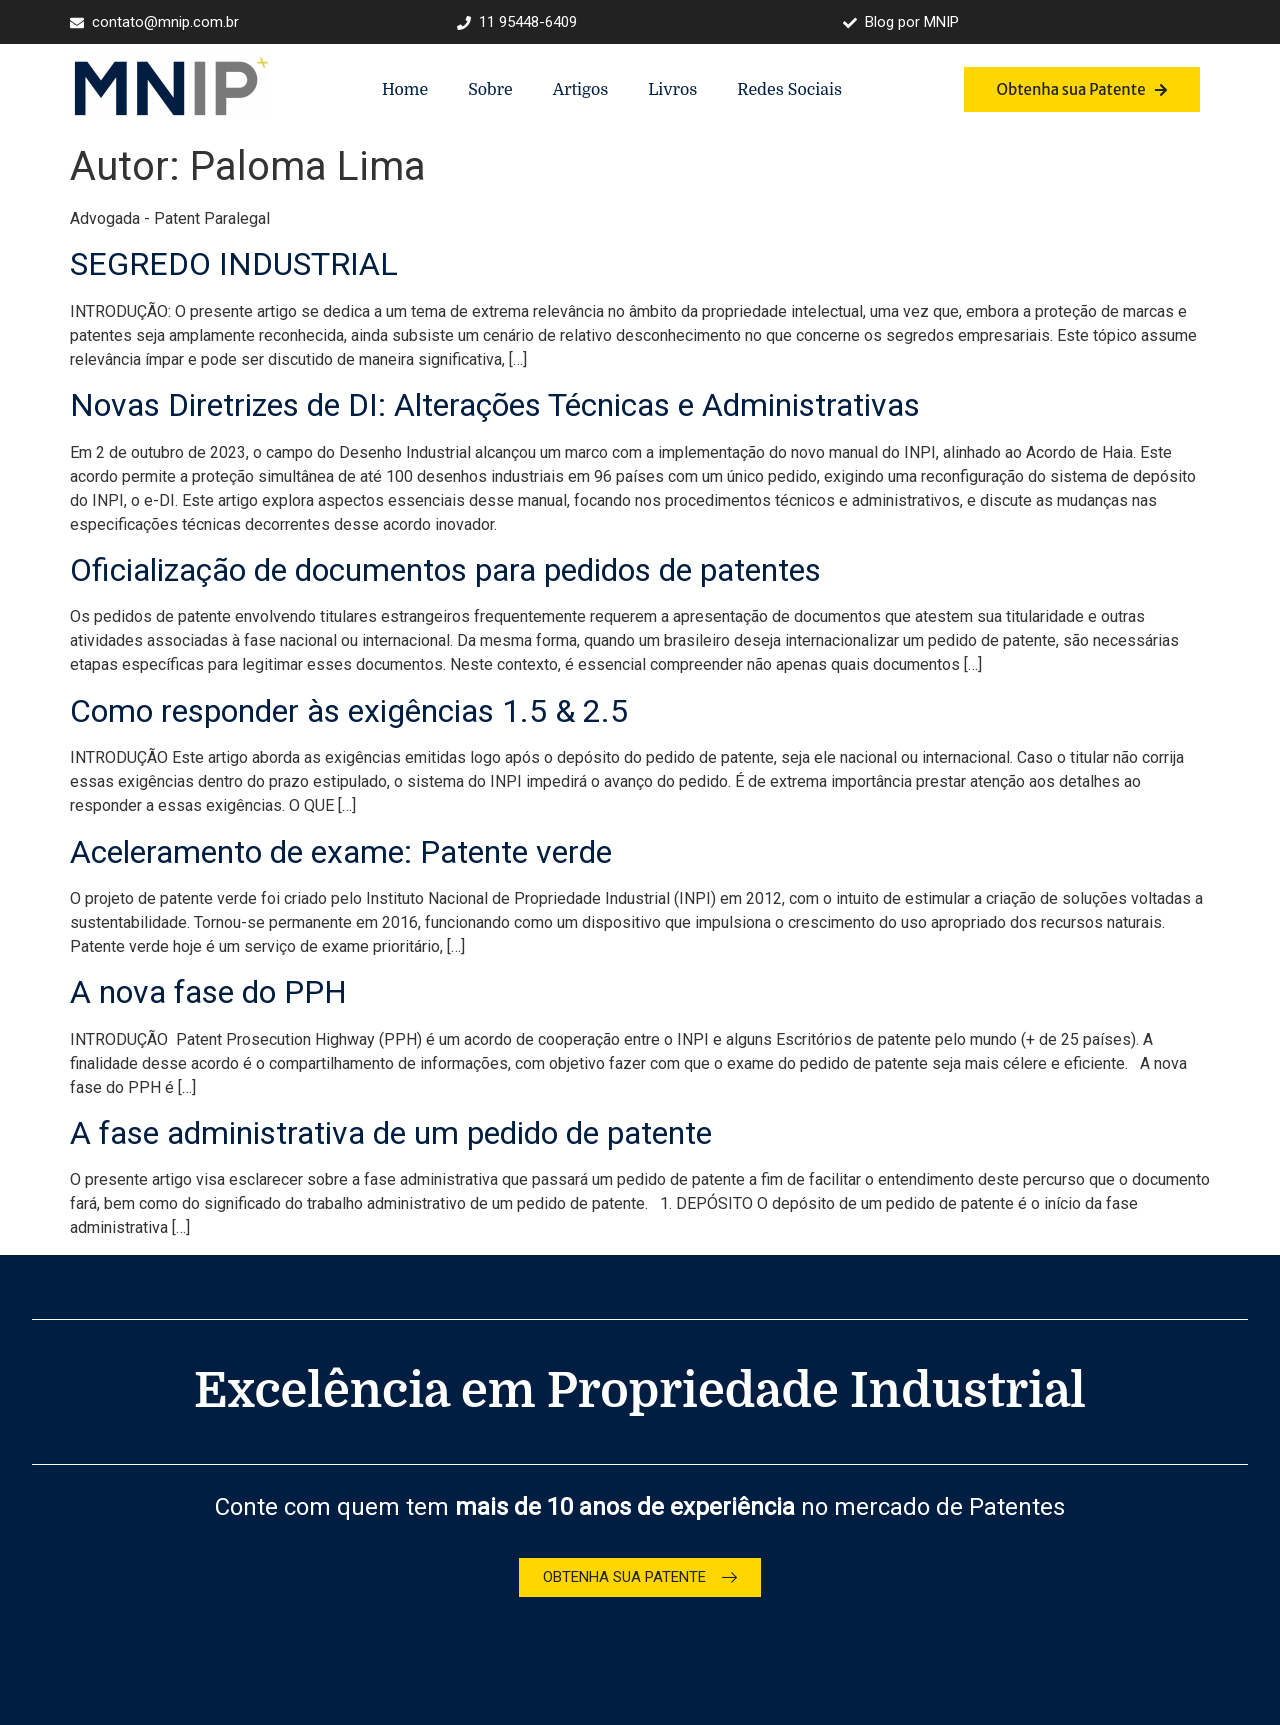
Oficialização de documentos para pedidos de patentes (445, 570)
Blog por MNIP (901, 22)
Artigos (581, 90)
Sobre (490, 90)
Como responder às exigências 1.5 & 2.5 (349, 711)
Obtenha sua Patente (1081, 89)
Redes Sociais (789, 90)
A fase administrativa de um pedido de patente (391, 1133)
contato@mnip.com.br (154, 22)
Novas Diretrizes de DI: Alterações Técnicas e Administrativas (495, 405)
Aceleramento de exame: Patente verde (341, 852)
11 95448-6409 (517, 22)
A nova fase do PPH (208, 992)
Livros (672, 90)
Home (405, 90)
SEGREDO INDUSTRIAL (234, 264)
